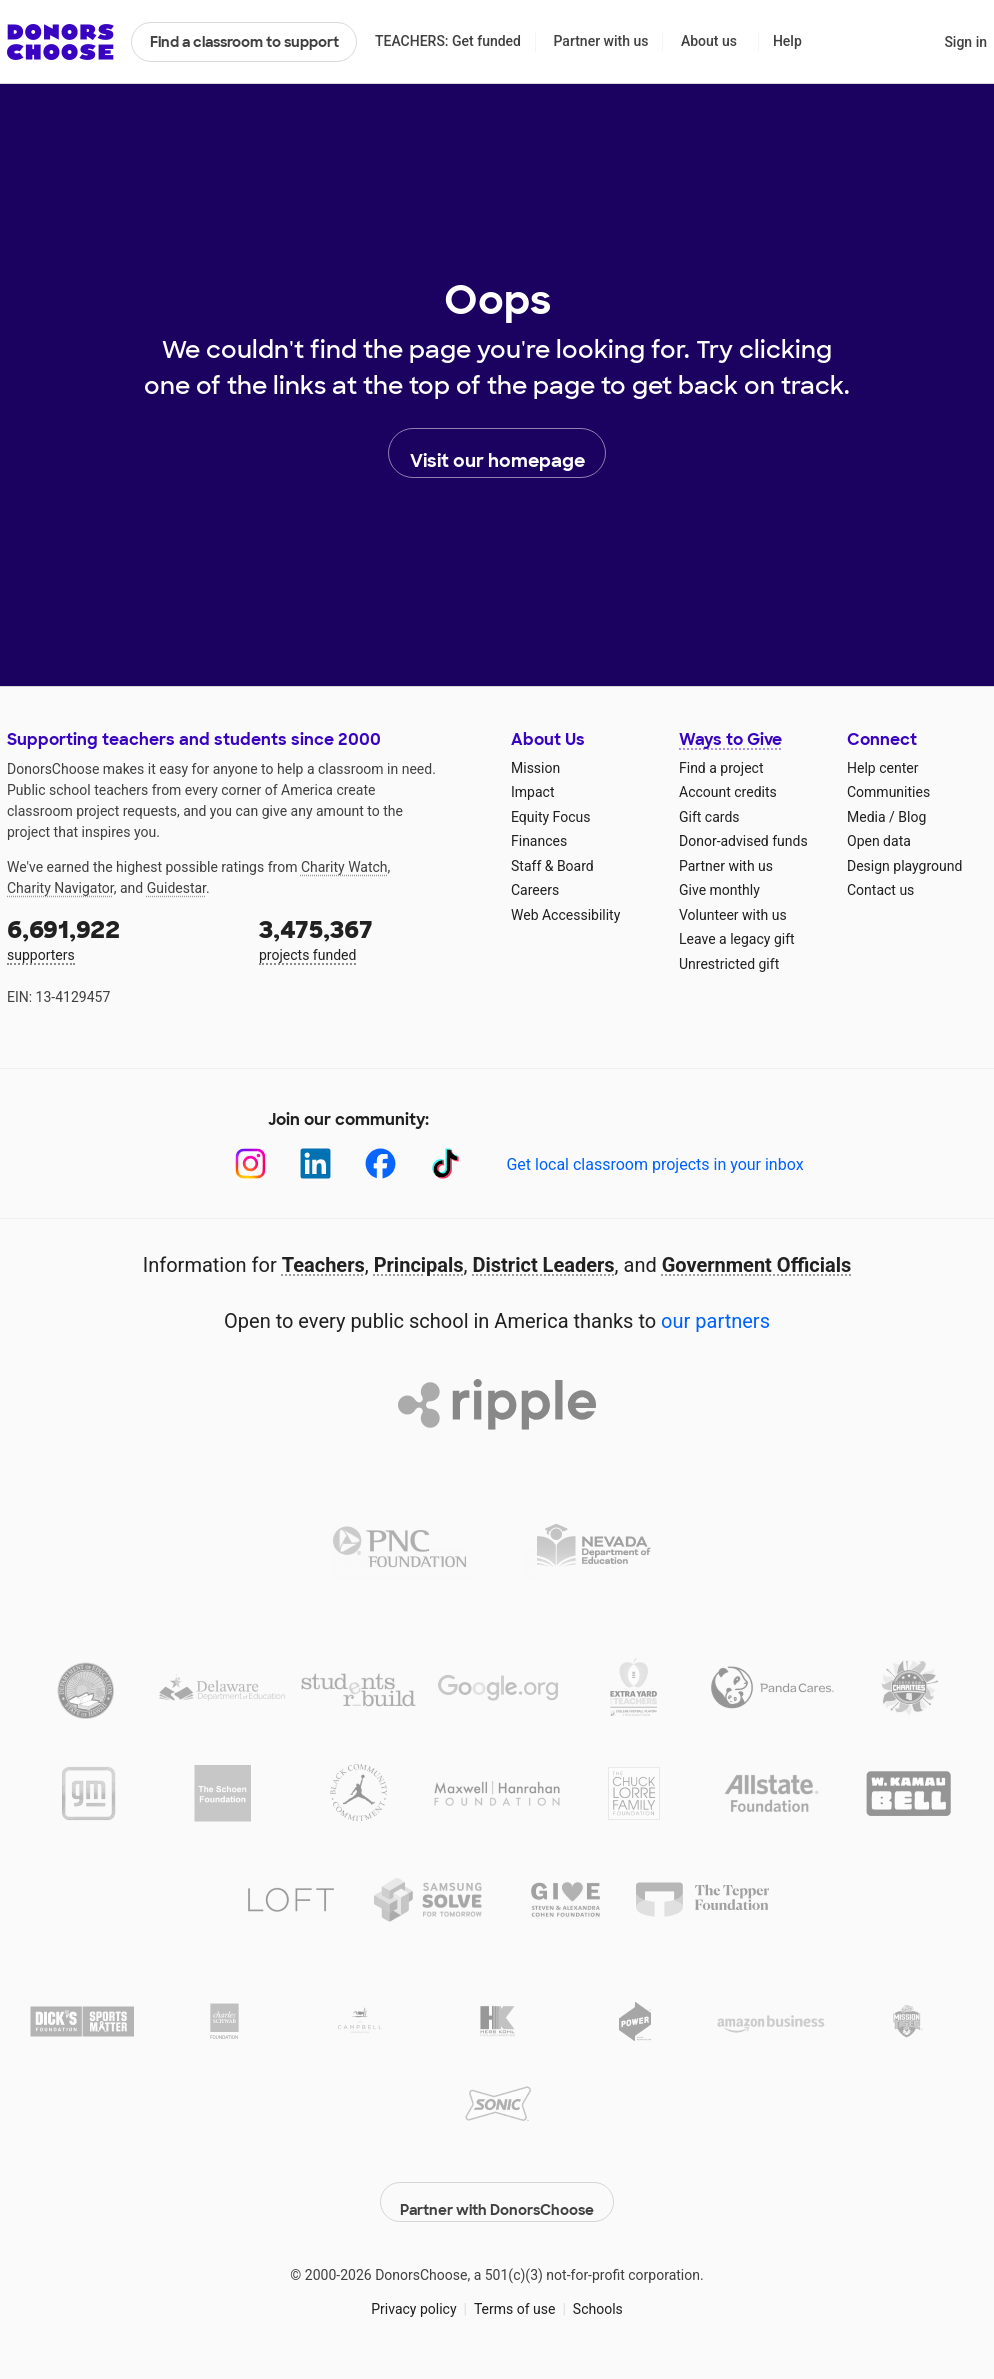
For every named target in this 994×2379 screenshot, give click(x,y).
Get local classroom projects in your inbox (654, 1164)
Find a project (721, 768)
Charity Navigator (60, 888)
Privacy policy (413, 2298)
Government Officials (757, 1265)
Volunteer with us (733, 915)
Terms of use (515, 2298)
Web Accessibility (565, 915)
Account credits (728, 792)
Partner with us (601, 41)
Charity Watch (344, 867)
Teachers (323, 1265)
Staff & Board (552, 866)
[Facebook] (380, 1163)
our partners (715, 1321)
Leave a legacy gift (737, 939)
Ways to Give (730, 739)
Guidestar (176, 888)
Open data (879, 841)
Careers (535, 890)
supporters (119, 938)
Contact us (880, 890)
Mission (535, 768)
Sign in (965, 42)
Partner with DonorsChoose (497, 2192)
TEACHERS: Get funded (448, 41)
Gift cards (709, 817)
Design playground (904, 866)
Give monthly (719, 890)
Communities (888, 792)
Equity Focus (550, 817)
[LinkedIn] (315, 1163)
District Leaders (544, 1265)
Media (866, 817)
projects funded (371, 938)
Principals (419, 1265)
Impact (532, 792)
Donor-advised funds (743, 841)
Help (787, 41)
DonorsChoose (60, 42)
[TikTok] (445, 1163)
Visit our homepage (497, 454)
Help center (882, 768)
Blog (912, 817)
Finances (539, 841)
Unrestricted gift (729, 964)
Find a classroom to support (244, 42)
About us (709, 41)
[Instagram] (250, 1163)
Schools (598, 2298)
